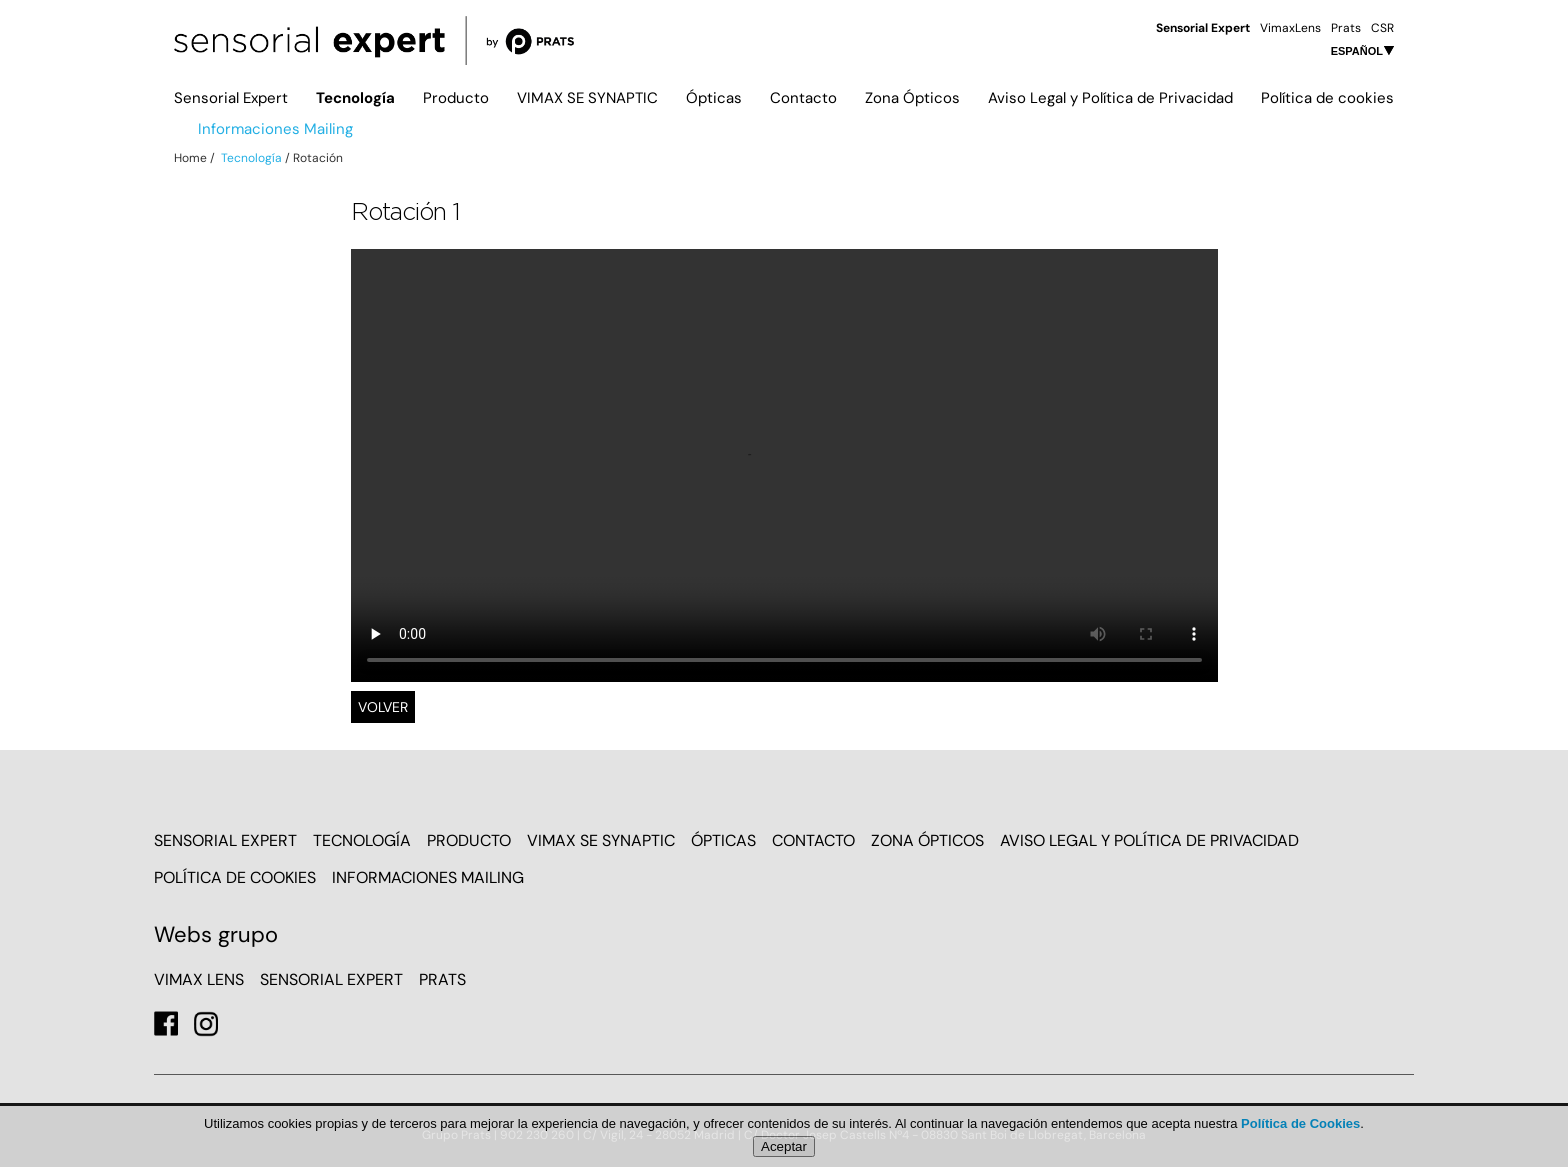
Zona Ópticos (912, 98)
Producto (456, 98)
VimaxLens (1290, 28)
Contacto (803, 98)
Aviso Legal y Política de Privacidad (1110, 98)
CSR (1382, 28)
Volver (383, 707)
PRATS (442, 979)
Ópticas (714, 98)
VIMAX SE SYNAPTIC (587, 98)
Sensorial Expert (231, 98)
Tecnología (355, 98)
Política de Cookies (1300, 1123)
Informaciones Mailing (275, 129)
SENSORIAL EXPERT (331, 979)
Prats (1346, 28)
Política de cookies (1327, 98)
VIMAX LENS (199, 979)
